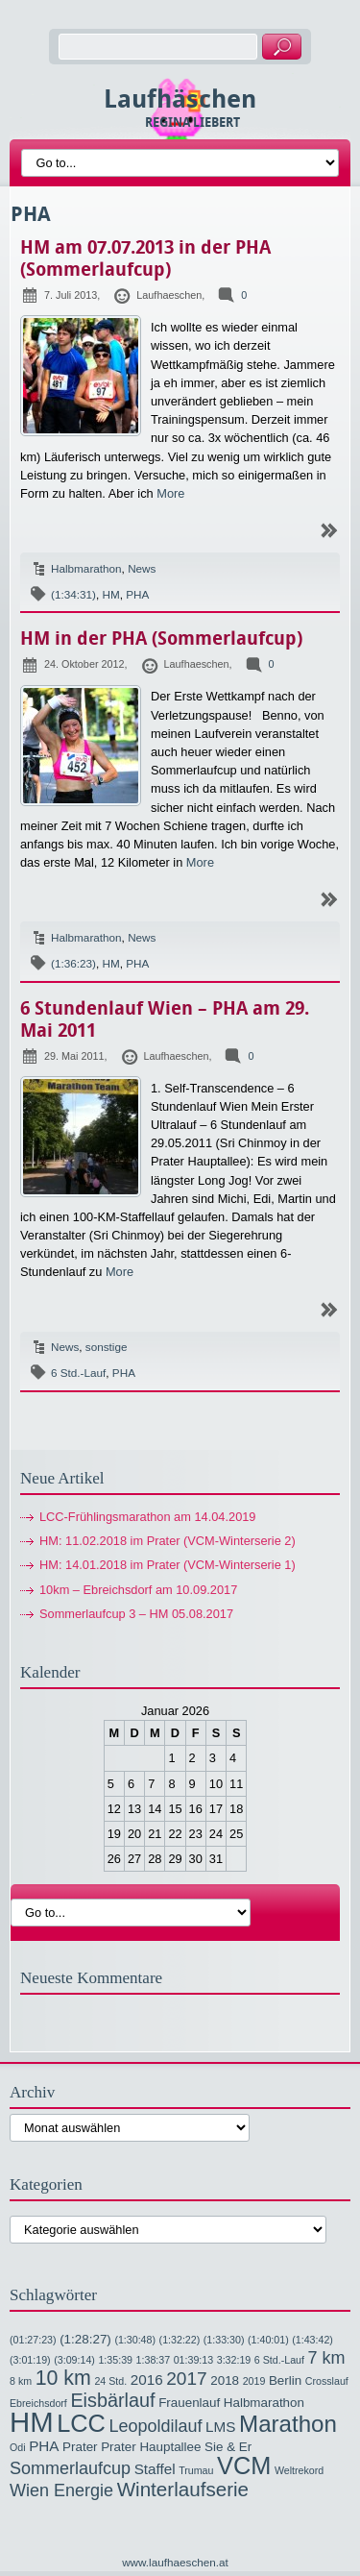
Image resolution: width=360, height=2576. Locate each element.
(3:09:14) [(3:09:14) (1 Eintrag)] (74, 2360)
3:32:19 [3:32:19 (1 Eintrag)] (234, 2360)
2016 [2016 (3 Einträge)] (147, 2379)
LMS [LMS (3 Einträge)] (220, 2426)
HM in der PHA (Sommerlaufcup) (161, 638)
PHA (137, 594)
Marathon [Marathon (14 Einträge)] (288, 2424)
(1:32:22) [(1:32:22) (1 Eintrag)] (180, 2339)
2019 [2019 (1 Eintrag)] (254, 2381)
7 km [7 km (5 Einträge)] (327, 2357)
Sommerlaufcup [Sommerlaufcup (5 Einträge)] (70, 2468)
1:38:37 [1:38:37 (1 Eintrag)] (153, 2360)
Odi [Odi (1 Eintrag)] (18, 2447)
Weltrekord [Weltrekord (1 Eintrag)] (299, 2470)
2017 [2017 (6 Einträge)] (186, 2378)
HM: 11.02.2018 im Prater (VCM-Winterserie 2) (167, 1540)
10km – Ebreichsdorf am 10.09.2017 (138, 1589)
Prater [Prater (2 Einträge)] (80, 2447)
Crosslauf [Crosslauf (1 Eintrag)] (326, 2381)
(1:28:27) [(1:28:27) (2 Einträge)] (85, 2339)
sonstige (106, 1346)
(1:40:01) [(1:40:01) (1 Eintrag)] (268, 2339)
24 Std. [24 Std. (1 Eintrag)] (110, 2381)
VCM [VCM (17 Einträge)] (244, 2465)
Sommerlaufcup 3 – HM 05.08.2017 (136, 1614)
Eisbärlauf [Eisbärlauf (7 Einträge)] (112, 2400)
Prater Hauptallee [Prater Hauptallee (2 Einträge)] (151, 2447)
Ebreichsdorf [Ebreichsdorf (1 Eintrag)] (38, 2403)
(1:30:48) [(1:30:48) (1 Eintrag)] (135, 2339)
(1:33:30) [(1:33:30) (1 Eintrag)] (224, 2339)
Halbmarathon (86, 568)
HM (110, 594)
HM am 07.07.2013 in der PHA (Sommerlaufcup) (145, 258)
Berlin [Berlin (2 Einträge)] (285, 2380)
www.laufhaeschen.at (175, 2562)
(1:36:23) (73, 963)
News (142, 568)
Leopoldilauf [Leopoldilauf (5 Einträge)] (155, 2426)
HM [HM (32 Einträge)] (32, 2422)
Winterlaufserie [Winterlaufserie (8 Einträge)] (183, 2489)
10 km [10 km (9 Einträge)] (63, 2378)
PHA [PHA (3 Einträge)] (44, 2446)
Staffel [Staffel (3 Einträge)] (155, 2469)
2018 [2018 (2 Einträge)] (224, 2380)
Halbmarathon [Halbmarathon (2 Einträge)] (264, 2402)
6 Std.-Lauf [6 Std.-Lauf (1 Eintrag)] (279, 2360)
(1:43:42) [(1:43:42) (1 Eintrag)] (312, 2339)
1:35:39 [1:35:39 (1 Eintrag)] (115, 2360)
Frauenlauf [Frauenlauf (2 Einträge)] (189, 2402)
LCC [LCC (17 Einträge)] (81, 2423)
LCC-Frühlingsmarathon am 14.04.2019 (147, 1516)
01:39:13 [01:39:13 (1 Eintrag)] (193, 2360)
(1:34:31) (73, 594)
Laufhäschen (180, 99)
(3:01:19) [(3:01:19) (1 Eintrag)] (30, 2360)
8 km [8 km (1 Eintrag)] (21, 2381)
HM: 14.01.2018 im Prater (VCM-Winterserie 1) (167, 1565)
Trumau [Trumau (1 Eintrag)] (196, 2470)
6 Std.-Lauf (78, 1372)
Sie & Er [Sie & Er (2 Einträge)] (228, 2447)
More (170, 493)
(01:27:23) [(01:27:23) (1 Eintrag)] (33, 2339)
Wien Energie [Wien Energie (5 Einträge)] (61, 2490)
